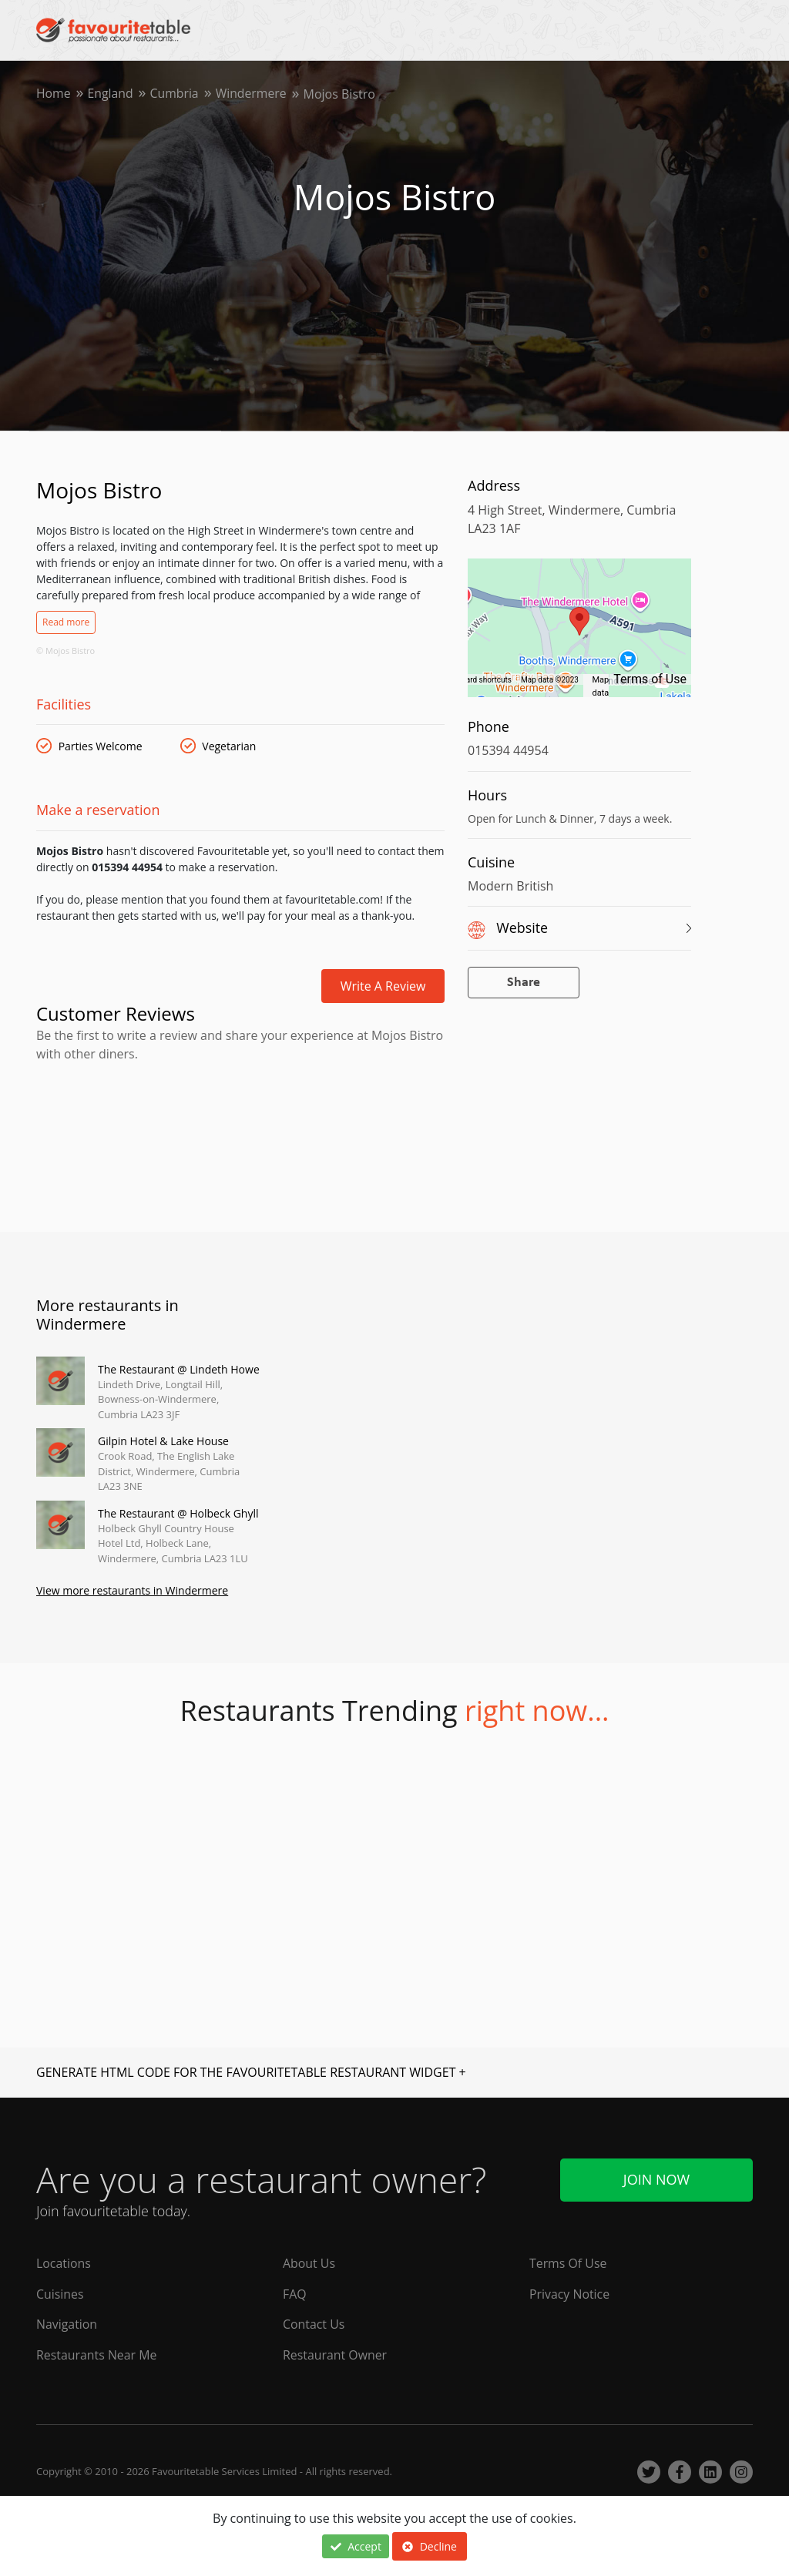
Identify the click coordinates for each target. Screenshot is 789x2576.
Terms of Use (650, 679)
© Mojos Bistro (65, 650)
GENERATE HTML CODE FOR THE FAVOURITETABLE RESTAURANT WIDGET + (251, 2072)
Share (523, 982)
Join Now (656, 2179)
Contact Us (314, 2324)
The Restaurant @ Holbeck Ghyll (178, 1513)
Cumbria (175, 94)
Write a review (383, 986)
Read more (65, 622)
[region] (579, 635)
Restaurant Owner (335, 2355)
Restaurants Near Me (97, 2355)
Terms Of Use (568, 2263)
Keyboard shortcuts (478, 680)
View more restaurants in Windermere (132, 1591)
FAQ (295, 2294)
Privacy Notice (569, 2294)
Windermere (253, 94)
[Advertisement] (240, 1129)
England (111, 94)
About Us (309, 2263)
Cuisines (60, 2294)
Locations (63, 2263)
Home (53, 94)
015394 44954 (508, 750)
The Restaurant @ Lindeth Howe (179, 1369)
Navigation (67, 2324)
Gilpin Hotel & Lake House (163, 1441)
